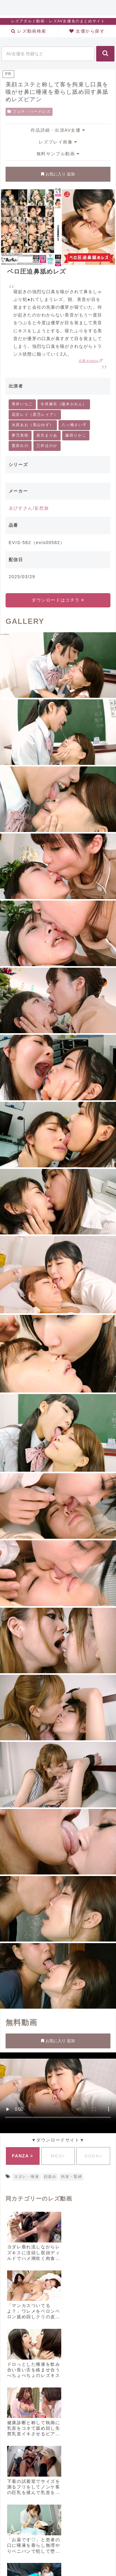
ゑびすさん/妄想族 (29, 508)
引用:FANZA (91, 360)
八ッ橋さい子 (74, 425)
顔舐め (50, 2176)
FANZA (22, 2155)
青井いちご (22, 404)
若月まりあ (47, 435)
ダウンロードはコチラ (58, 599)
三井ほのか (47, 445)
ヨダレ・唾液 (26, 2176)
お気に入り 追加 (58, 174)
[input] (48, 54)
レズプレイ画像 (58, 141)
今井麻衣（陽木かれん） (64, 404)
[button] (105, 53)
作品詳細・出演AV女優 (58, 130)
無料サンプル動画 (58, 153)
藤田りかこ (75, 435)
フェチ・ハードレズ (29, 111)
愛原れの (20, 445)
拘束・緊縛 (71, 2176)
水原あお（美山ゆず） (33, 425)
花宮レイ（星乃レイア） (35, 414)
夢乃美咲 (20, 435)
